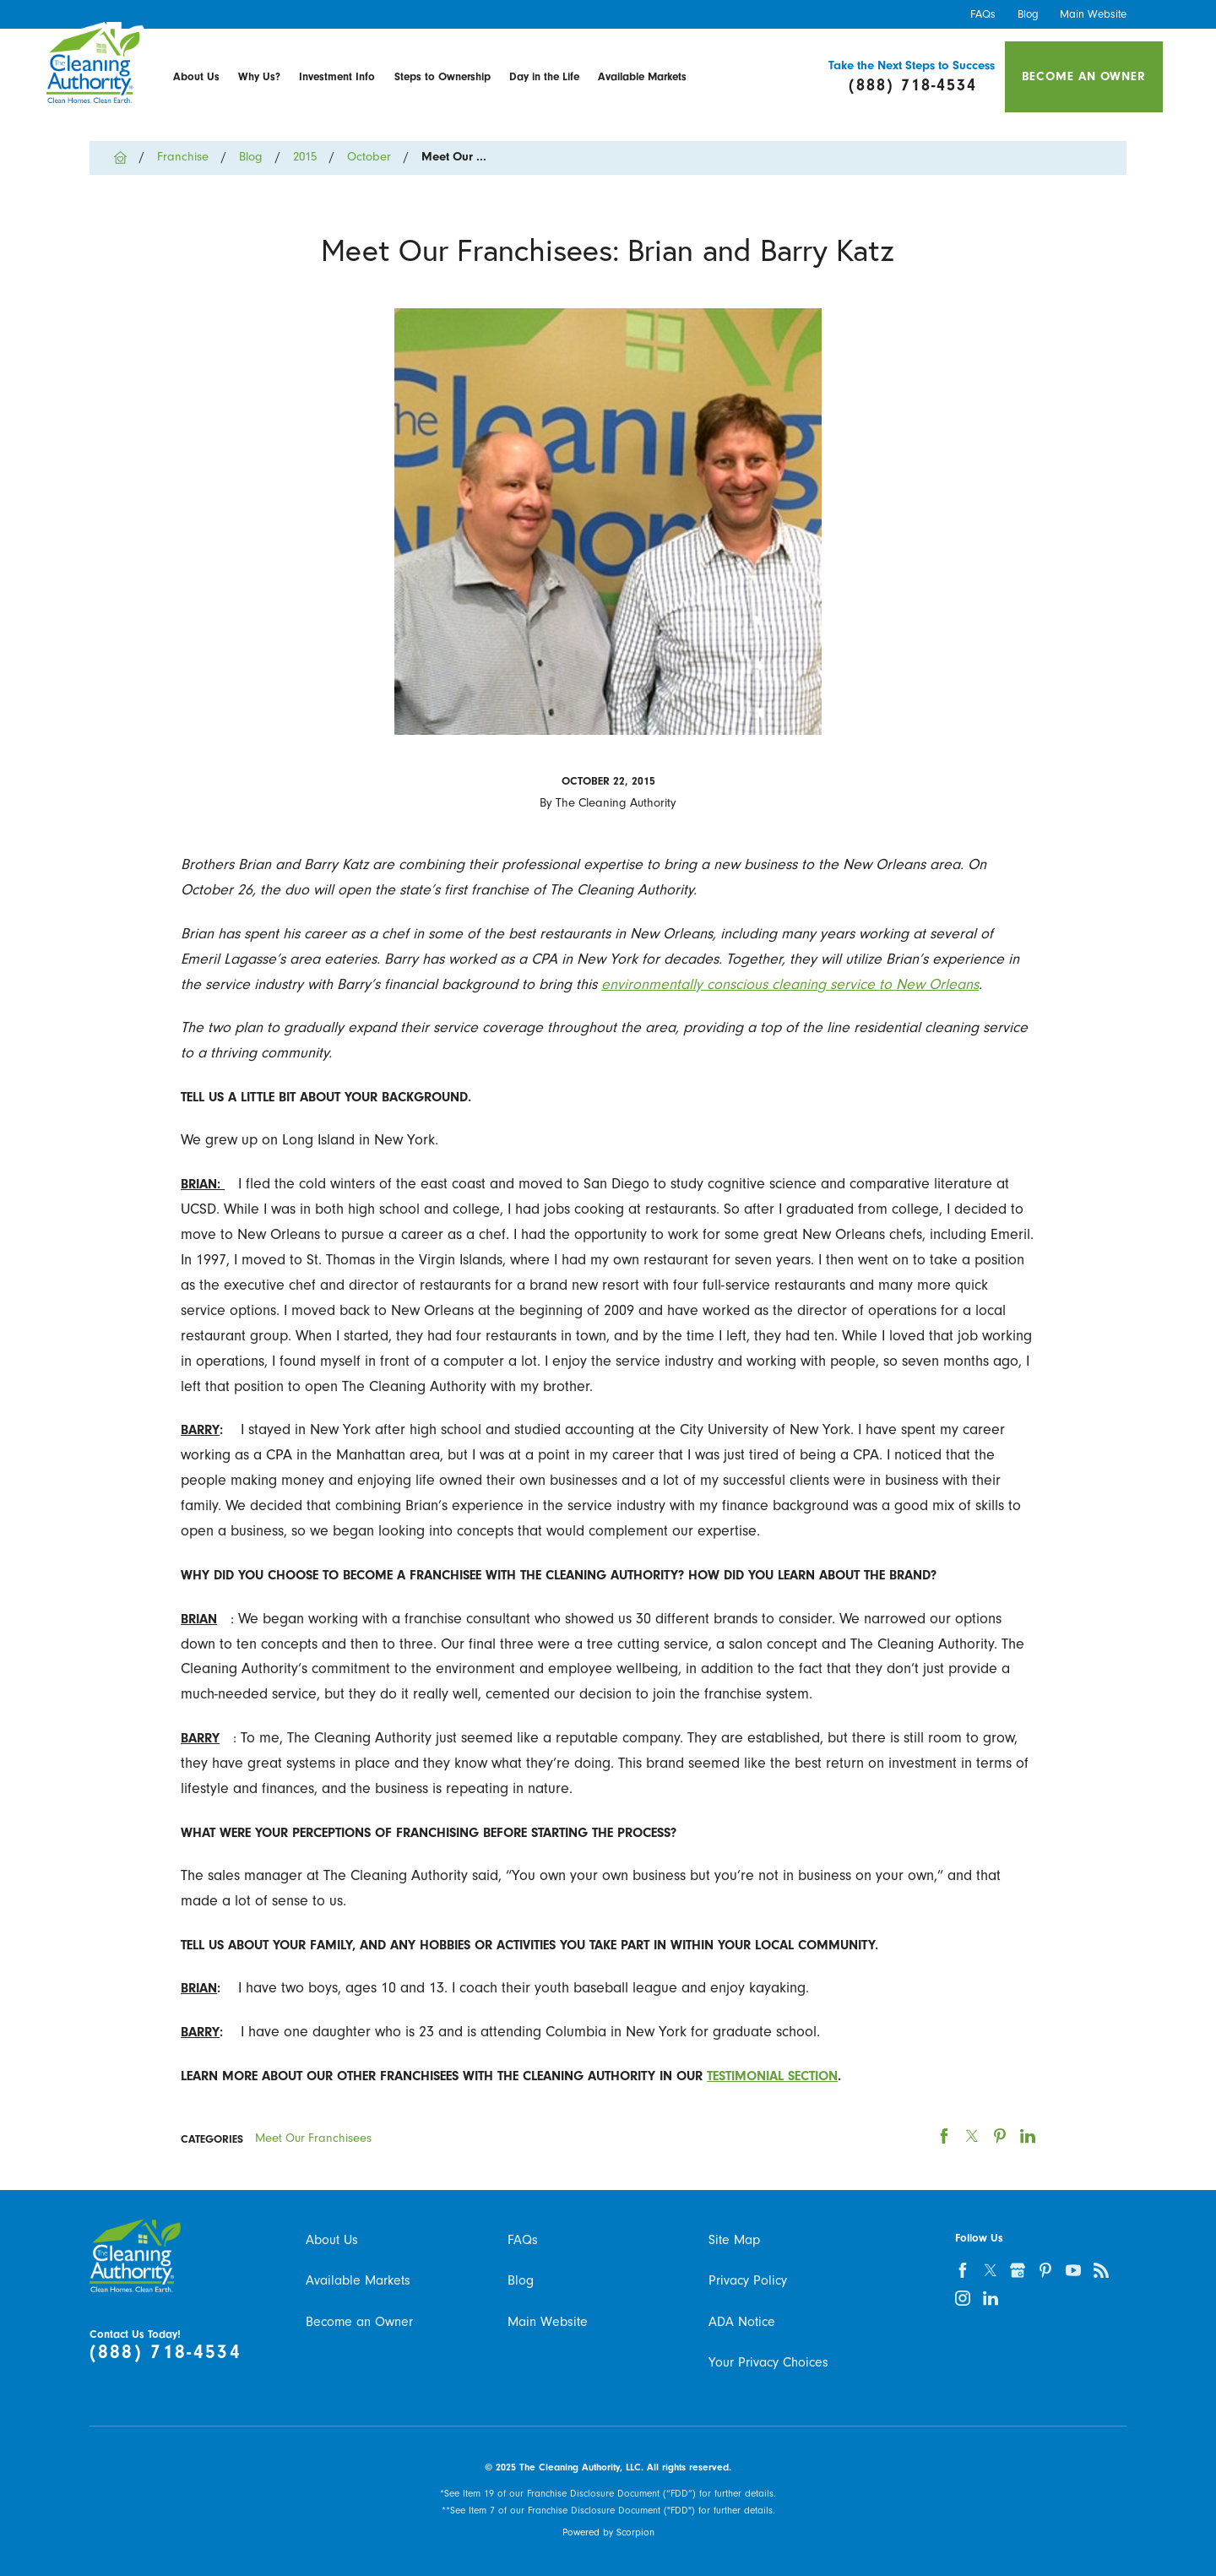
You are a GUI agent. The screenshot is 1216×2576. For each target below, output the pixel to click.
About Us (196, 76)
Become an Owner (1084, 76)
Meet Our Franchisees (313, 2138)
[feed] (1101, 2269)
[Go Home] (126, 157)
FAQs (983, 14)
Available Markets (642, 76)
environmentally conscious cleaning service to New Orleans (790, 984)
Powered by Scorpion (608, 2532)
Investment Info (337, 76)
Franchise (183, 156)
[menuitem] (196, 77)
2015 (305, 156)
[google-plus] (1018, 2269)
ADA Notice (741, 2321)
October (369, 156)
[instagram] (962, 2297)
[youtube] (1073, 2269)
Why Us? (259, 76)
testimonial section (772, 2076)
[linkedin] (990, 2297)
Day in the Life (544, 76)
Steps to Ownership (442, 76)
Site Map (734, 2239)
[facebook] (962, 2269)
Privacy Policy (747, 2280)
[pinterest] (1045, 2269)
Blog (1028, 14)
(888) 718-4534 (166, 2351)
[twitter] (990, 2269)
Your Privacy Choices (768, 2362)
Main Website (1093, 14)
